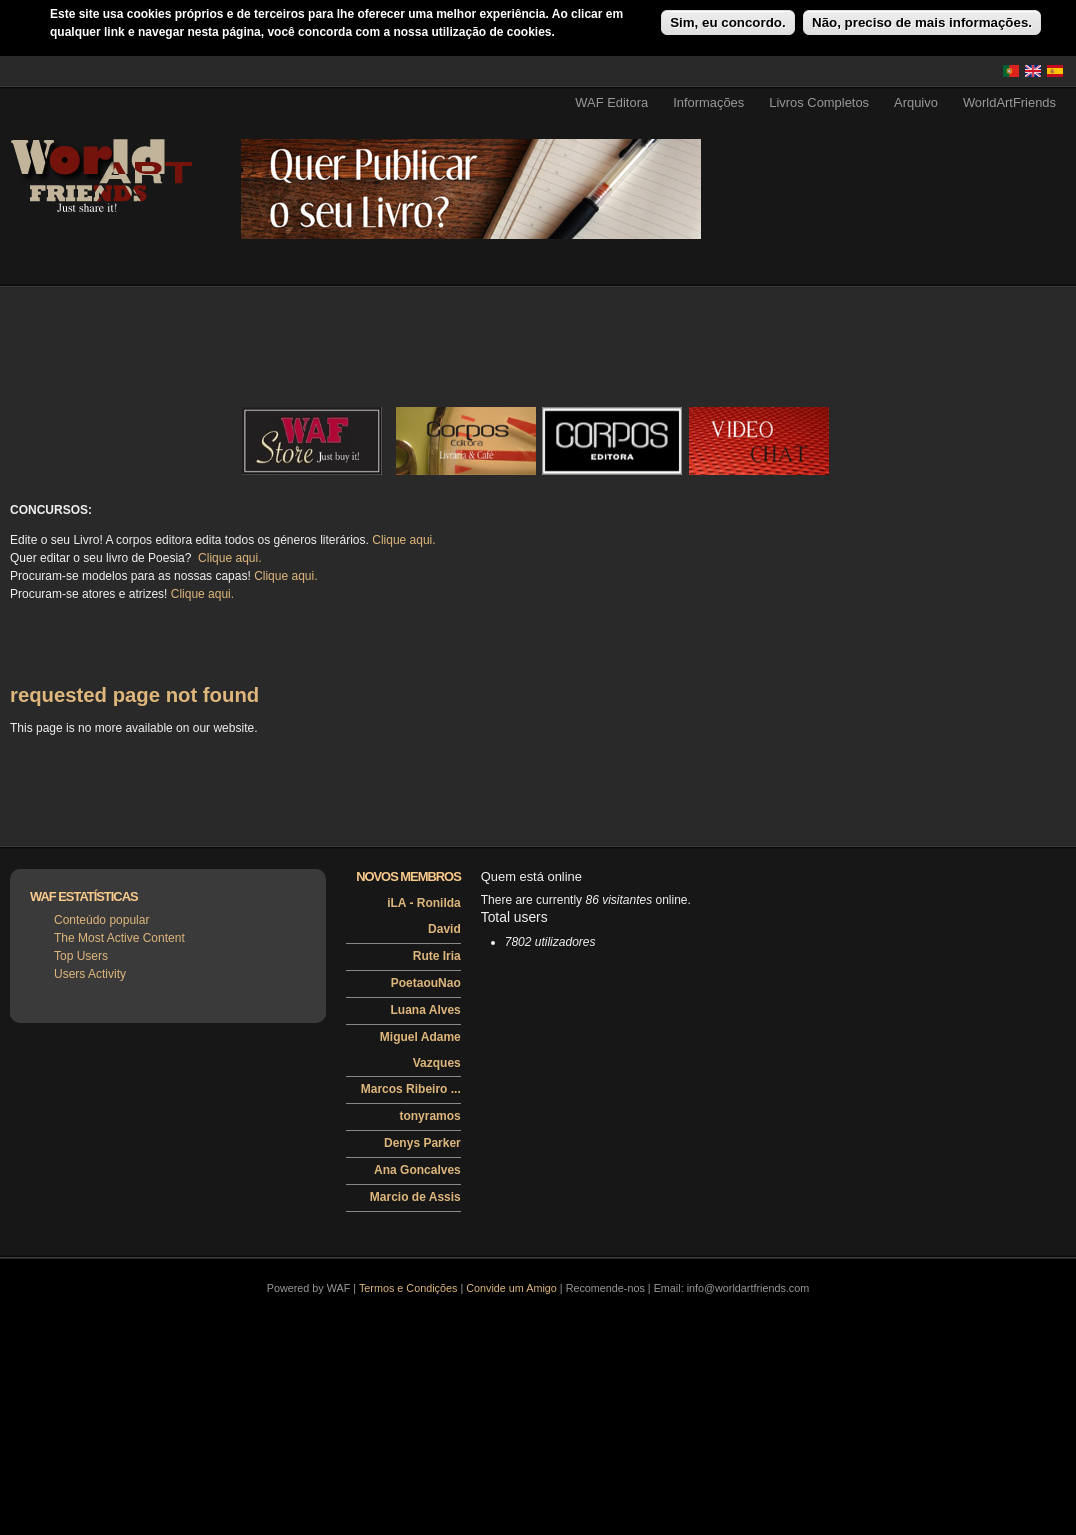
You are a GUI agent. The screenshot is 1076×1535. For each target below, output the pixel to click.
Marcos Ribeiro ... (411, 1089)
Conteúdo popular (101, 920)
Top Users (81, 956)
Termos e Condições (408, 1288)
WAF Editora (611, 102)
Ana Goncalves (417, 1170)
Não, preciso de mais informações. (922, 22)
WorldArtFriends (1009, 102)
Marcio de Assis (415, 1197)
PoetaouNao (426, 983)
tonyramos (429, 1116)
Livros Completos (819, 102)
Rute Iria (437, 956)
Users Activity (90, 974)
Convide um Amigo (511, 1288)
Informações (708, 102)
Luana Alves (426, 1010)
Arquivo (916, 102)
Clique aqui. (403, 540)
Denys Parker (422, 1143)
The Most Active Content (119, 938)
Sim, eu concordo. (728, 22)
